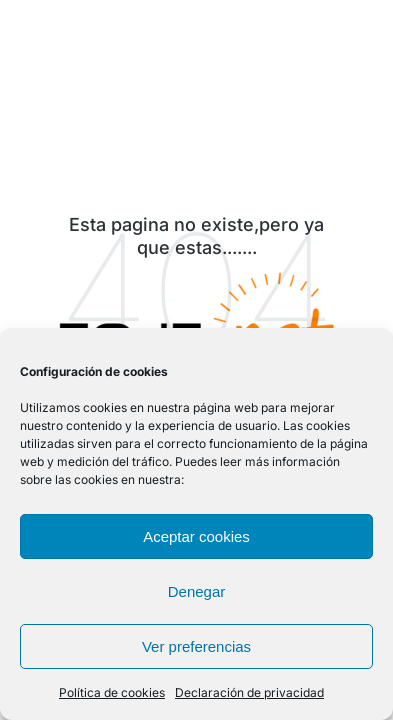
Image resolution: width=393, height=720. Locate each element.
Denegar (197, 591)
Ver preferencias (196, 646)
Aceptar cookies (196, 536)
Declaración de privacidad (249, 692)
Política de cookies (112, 692)
